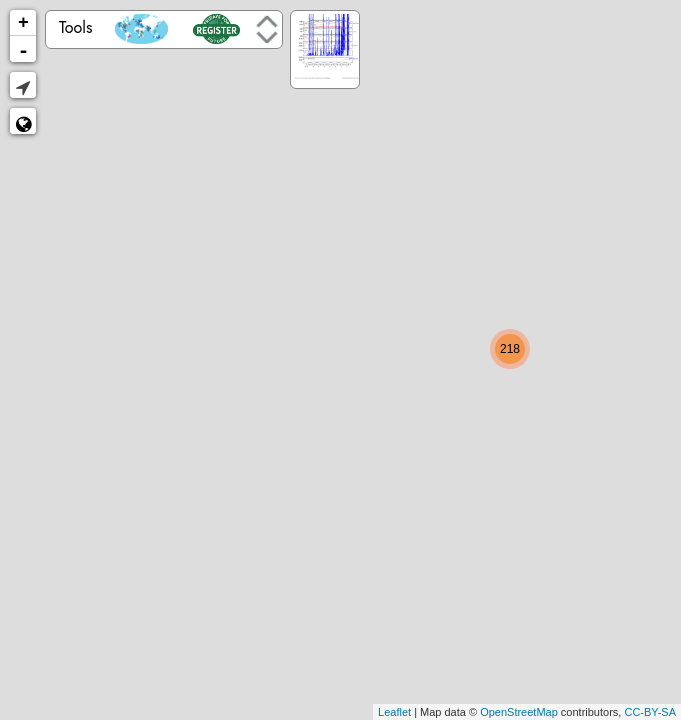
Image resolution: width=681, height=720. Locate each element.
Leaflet (394, 712)
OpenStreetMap (519, 712)
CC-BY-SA (650, 712)
